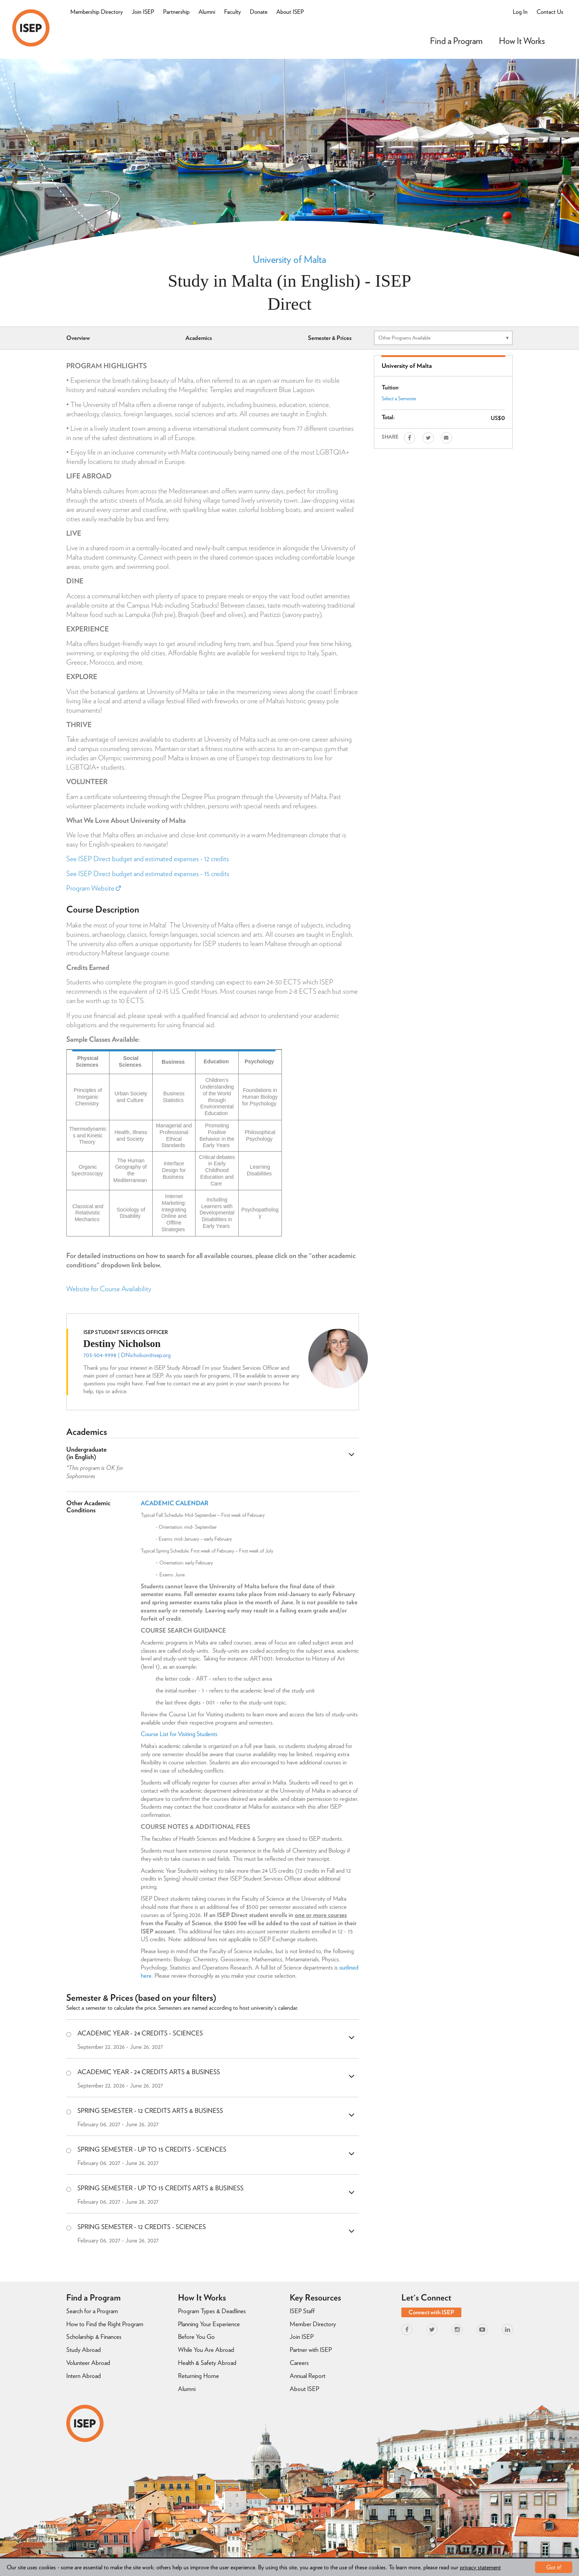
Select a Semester (399, 398)
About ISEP (290, 11)
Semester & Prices (329, 337)
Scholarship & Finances (93, 2336)
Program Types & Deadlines (212, 2311)
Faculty (232, 11)
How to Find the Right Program (104, 2324)
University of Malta (289, 259)
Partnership (176, 11)
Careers (299, 2362)
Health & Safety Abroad (207, 2362)
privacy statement (480, 2567)
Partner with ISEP (311, 2349)
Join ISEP (143, 11)
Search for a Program (92, 2311)
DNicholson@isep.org (146, 1355)
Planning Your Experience (209, 2324)
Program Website (93, 888)
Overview (78, 337)
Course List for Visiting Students (180, 1734)
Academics (198, 337)
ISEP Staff (302, 2311)
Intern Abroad (83, 2375)
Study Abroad (83, 2349)
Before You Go (196, 2336)
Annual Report (307, 2375)
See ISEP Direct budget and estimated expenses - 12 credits (147, 858)
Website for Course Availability (108, 1288)
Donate (258, 11)
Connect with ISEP (431, 2312)
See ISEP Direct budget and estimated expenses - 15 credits (147, 873)
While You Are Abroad (206, 2349)
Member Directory (313, 2324)
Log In (520, 11)
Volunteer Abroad (88, 2362)
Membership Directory (96, 11)
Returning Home (198, 2375)
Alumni (206, 11)
